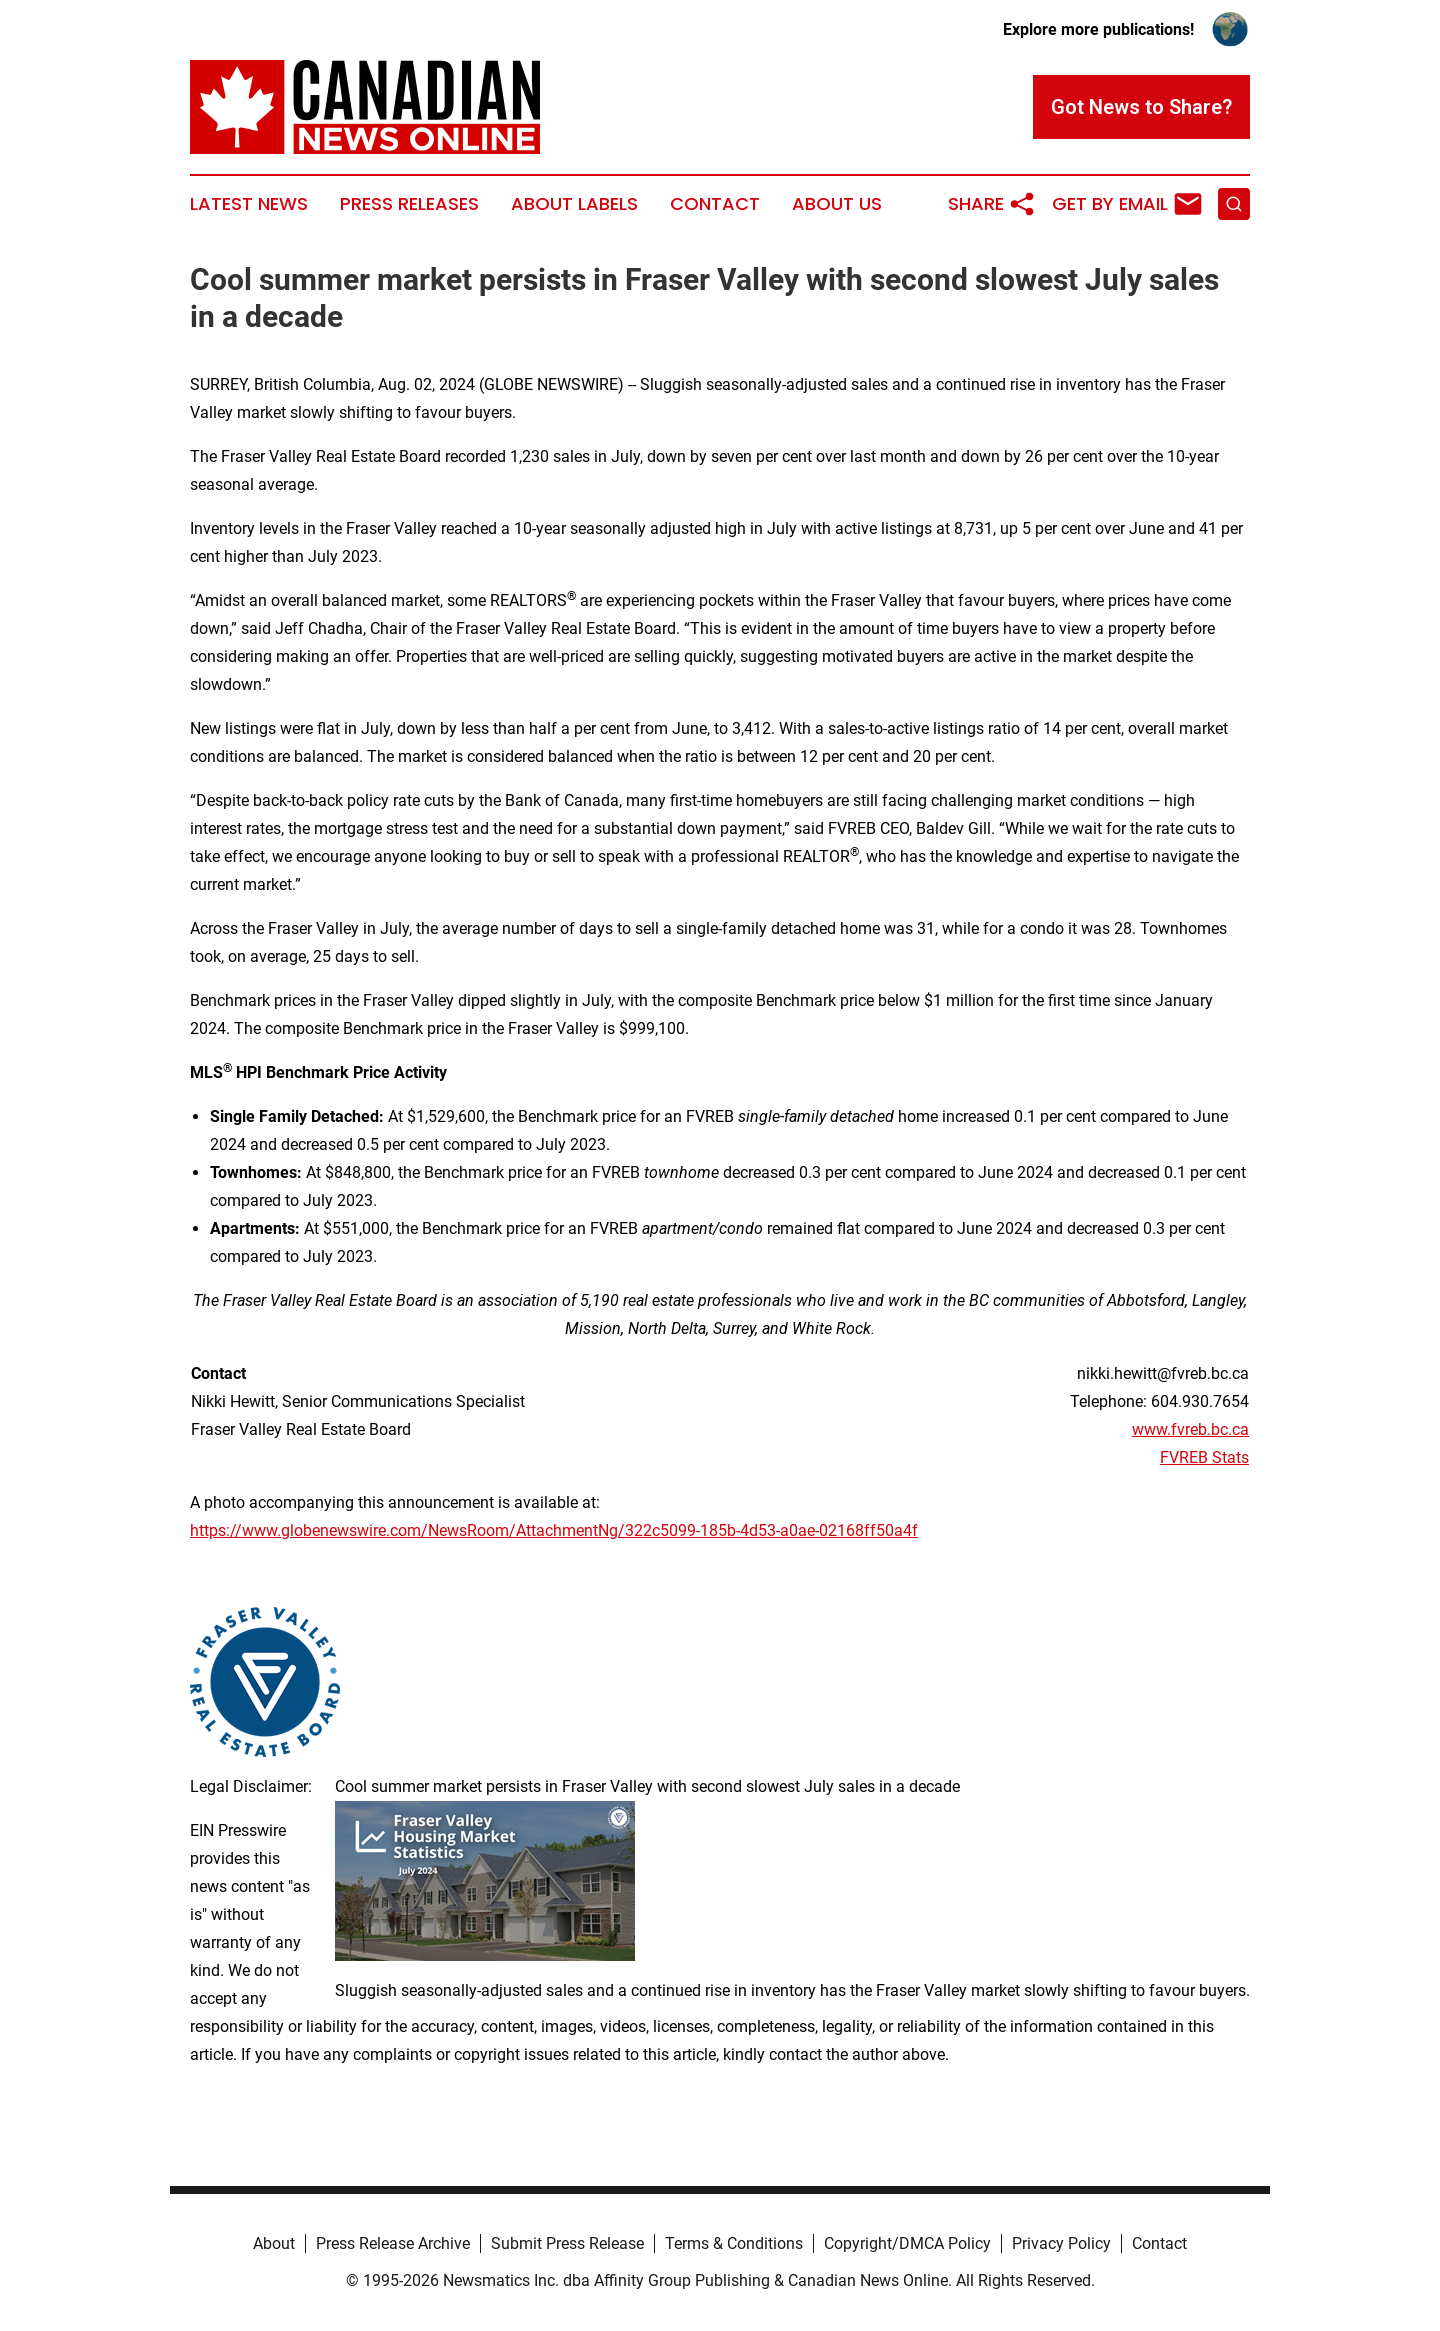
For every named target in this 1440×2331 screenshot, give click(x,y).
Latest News (249, 204)
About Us (837, 204)
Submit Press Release (567, 2243)
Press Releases (409, 204)
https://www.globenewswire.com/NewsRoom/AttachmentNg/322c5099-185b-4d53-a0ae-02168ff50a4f (554, 1530)
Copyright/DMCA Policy (907, 2243)
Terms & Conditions (734, 2243)
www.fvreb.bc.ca (1190, 1429)
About (274, 2243)
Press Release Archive (393, 2243)
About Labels (574, 204)
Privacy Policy (1061, 2243)
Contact (715, 204)
